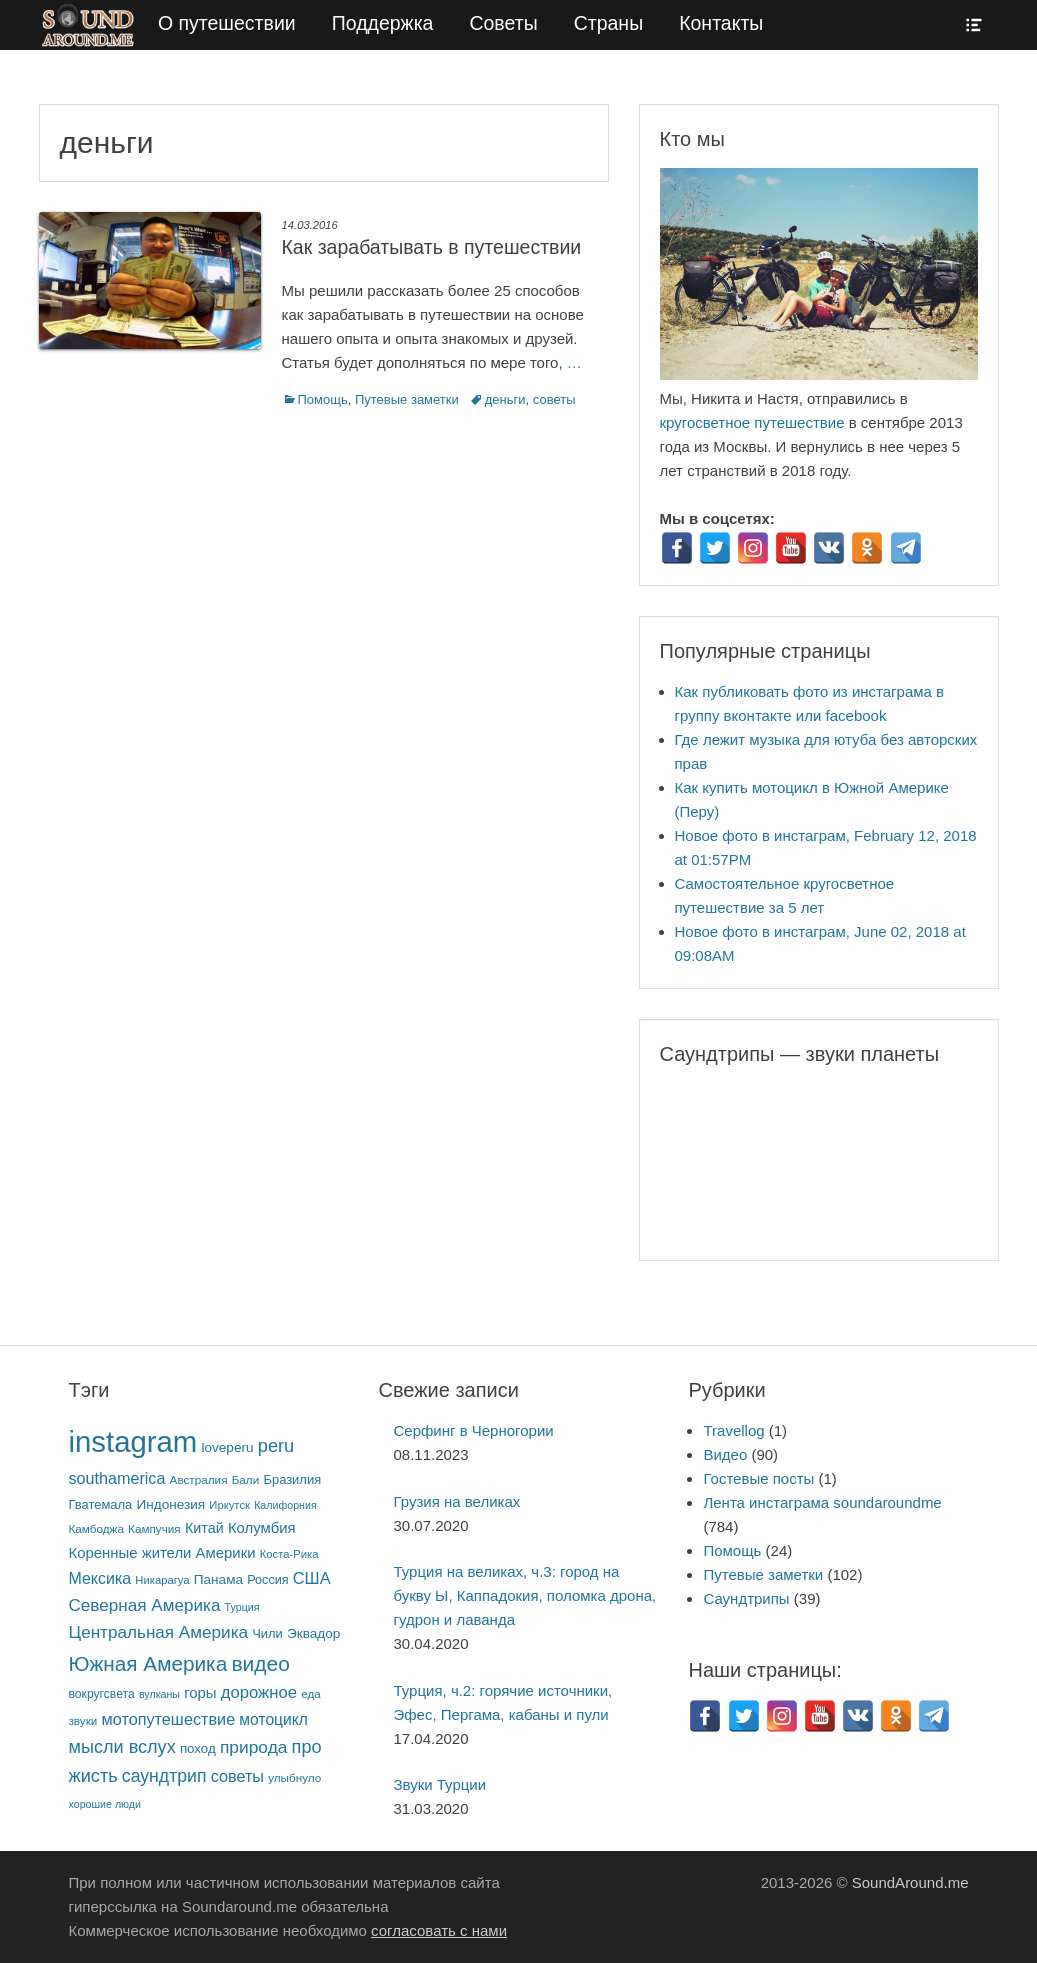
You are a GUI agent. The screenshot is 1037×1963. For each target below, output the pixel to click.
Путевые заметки (407, 399)
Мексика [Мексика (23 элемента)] (100, 1578)
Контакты (721, 23)
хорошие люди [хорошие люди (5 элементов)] (105, 1804)
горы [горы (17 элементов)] (200, 1693)
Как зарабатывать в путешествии (432, 247)
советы (554, 399)
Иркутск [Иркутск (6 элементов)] (229, 1505)
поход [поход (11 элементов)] (198, 1748)
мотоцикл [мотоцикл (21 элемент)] (273, 1719)
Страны (609, 23)
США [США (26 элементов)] (312, 1578)
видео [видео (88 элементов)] (260, 1663)
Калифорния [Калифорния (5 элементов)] (285, 1505)
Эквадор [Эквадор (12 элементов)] (313, 1633)
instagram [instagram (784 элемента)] (133, 1441)
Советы (503, 23)
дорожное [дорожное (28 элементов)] (259, 1692)
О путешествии (227, 23)
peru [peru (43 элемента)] (276, 1445)
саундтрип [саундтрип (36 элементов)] (164, 1776)
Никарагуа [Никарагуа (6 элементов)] (162, 1580)
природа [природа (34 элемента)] (254, 1747)
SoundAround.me (910, 1882)
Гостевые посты (758, 1478)
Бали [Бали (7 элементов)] (246, 1479)
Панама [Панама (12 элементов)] (218, 1579)
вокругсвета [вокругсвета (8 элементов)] (102, 1694)
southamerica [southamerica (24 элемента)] (117, 1478)
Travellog (733, 1430)
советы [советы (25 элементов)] (237, 1776)
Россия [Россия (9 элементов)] (267, 1580)
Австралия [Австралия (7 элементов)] (199, 1479)
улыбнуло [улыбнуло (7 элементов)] (294, 1777)
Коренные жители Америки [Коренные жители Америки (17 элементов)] (162, 1553)
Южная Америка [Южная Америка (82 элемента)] (148, 1663)
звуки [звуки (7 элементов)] (83, 1720)
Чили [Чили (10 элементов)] (267, 1633)
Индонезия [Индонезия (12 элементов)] (170, 1504)
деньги (505, 399)
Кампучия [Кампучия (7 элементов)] (154, 1528)
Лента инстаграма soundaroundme (822, 1502)
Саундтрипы (746, 1598)
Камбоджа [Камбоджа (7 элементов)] (96, 1528)
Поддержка (383, 23)
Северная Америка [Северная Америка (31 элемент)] (145, 1605)
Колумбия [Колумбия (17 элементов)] (262, 1528)
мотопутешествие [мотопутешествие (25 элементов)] (169, 1719)
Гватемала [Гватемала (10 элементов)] (101, 1504)
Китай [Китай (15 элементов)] (204, 1528)
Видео (725, 1454)
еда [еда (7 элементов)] (311, 1693)
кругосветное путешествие (752, 422)
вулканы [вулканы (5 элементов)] (159, 1694)
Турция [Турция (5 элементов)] (242, 1607)
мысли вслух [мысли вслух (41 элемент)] (122, 1747)
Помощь (323, 399)
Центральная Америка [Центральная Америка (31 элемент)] (159, 1632)
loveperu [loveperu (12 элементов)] (227, 1447)
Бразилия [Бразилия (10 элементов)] (292, 1479)
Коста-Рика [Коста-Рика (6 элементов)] (289, 1554)
